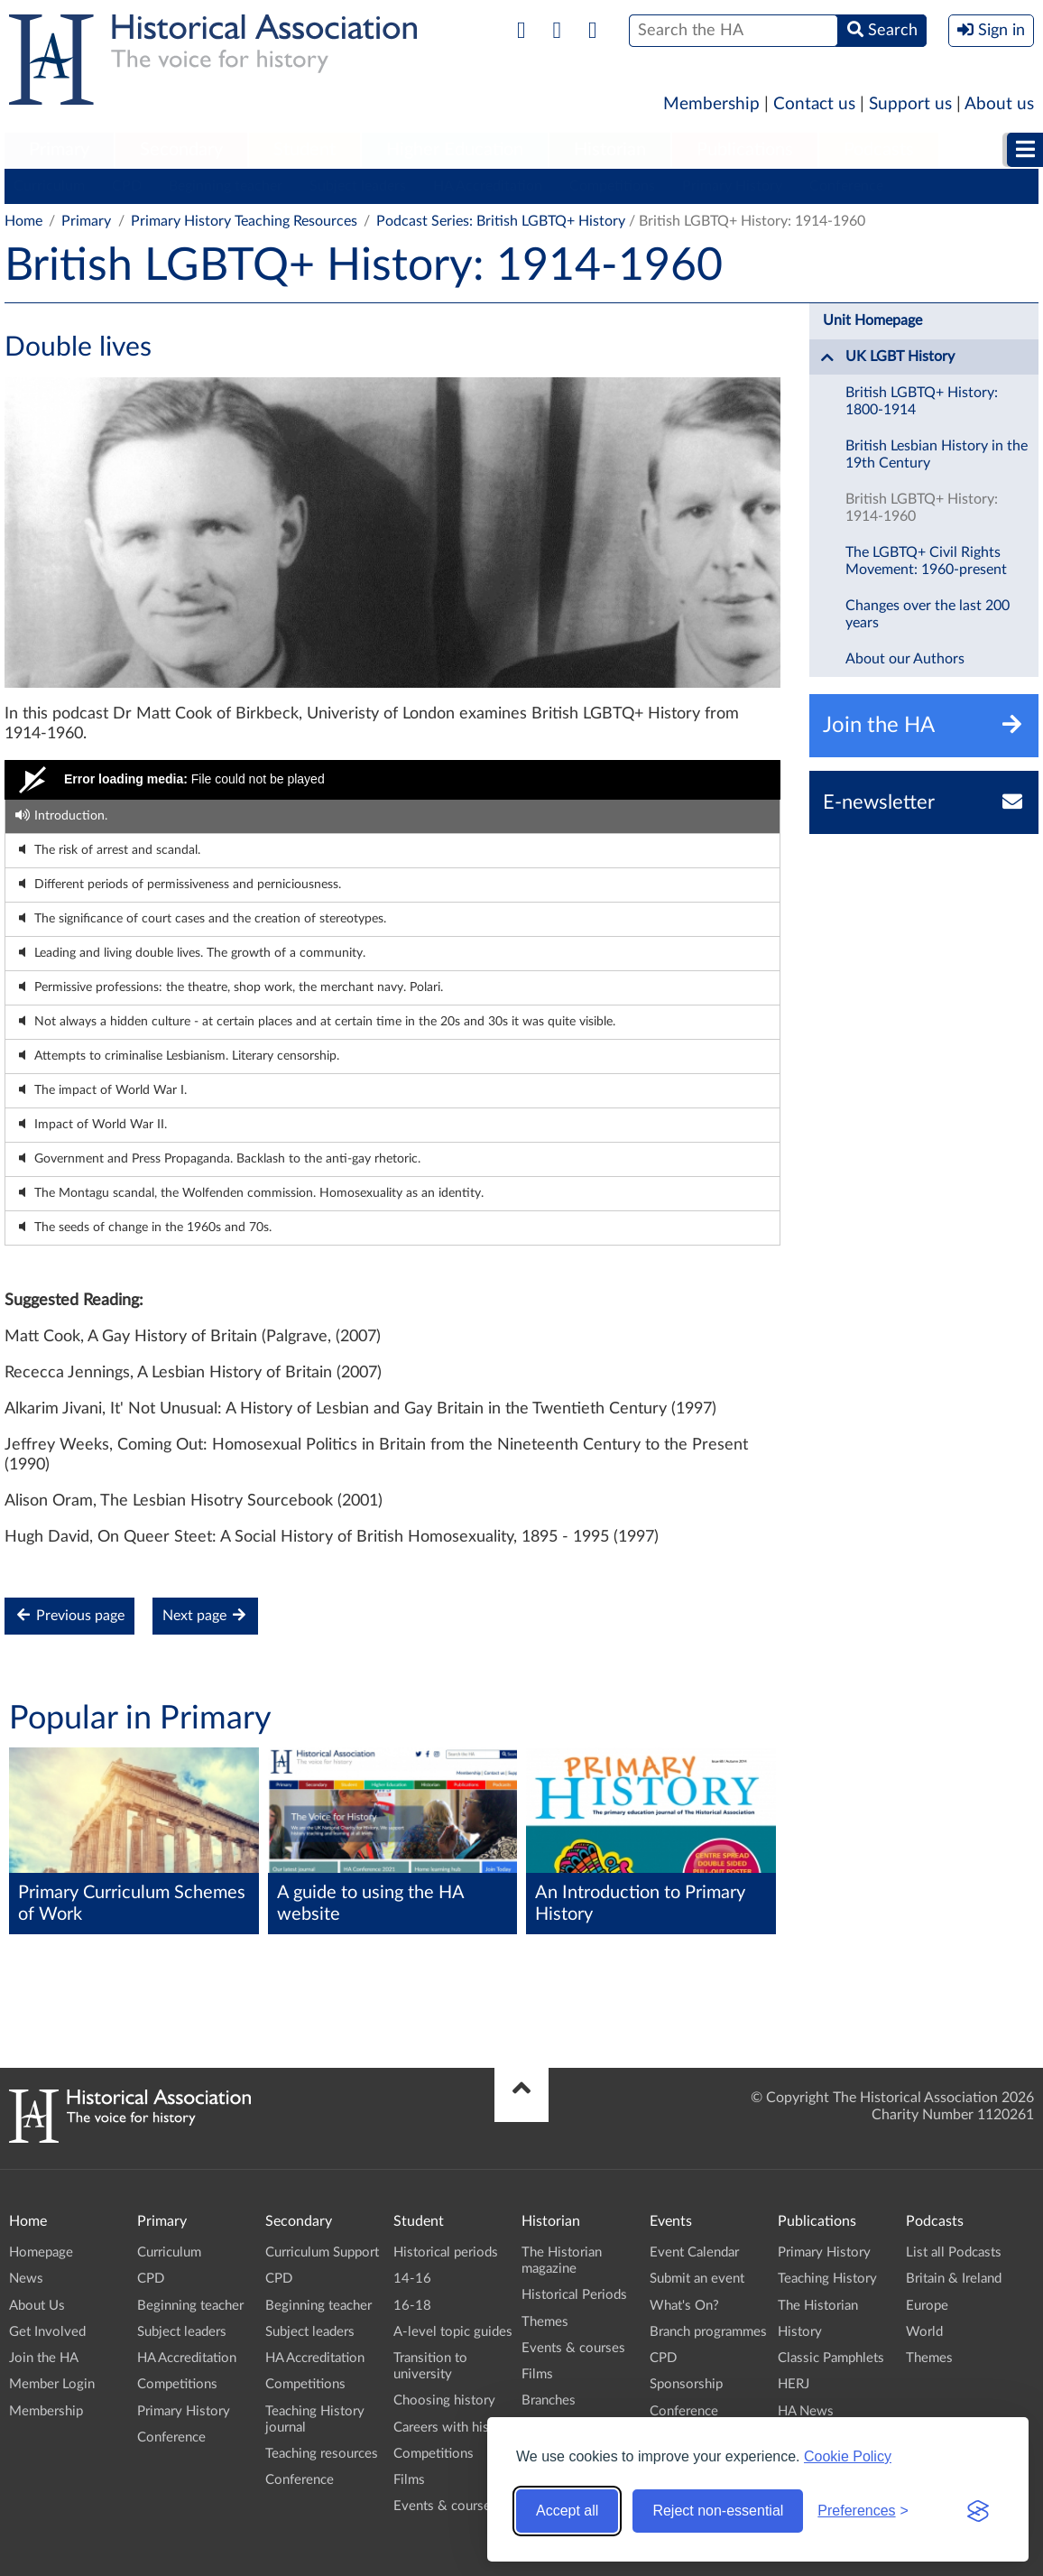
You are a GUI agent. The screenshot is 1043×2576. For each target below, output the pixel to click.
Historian (610, 150)
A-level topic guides (452, 2332)
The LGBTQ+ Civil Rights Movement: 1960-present (926, 561)
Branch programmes (708, 2332)
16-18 (412, 2305)
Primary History (732, 186)
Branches (549, 2400)
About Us (37, 2305)
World (924, 2332)
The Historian (818, 2305)
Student (304, 150)
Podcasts (879, 150)
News (26, 2278)
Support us (910, 104)
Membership (711, 104)
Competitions (612, 186)
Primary (59, 150)
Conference (846, 186)
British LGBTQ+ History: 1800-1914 (921, 401)
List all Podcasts (953, 2252)
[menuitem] (59, 151)
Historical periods (445, 2252)
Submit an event (697, 2278)
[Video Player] (392, 780)
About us (999, 104)
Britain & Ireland (953, 2278)
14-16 (412, 2278)
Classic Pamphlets (831, 2358)
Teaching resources (321, 2453)
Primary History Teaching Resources (244, 221)
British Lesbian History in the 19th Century (936, 454)
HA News (806, 2411)
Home (23, 221)
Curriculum (49, 186)
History (800, 2332)
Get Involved (47, 2332)
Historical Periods (574, 2295)
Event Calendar (694, 2252)
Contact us (814, 104)
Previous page (69, 1615)
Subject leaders (357, 186)
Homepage (41, 2252)
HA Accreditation (487, 186)
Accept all (567, 2510)
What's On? (684, 2305)
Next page (205, 1615)
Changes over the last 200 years (927, 614)
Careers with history (453, 2427)
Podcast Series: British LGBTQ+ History (500, 221)
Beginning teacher (225, 186)
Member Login (52, 2384)
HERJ (793, 2384)
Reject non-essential (717, 2510)
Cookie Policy (847, 2456)
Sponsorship (686, 2384)
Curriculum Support (322, 2252)
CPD (127, 186)
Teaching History (827, 2278)
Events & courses (445, 2506)
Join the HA (43, 2358)
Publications (745, 150)
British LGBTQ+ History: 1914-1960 (921, 508)
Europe (927, 2305)
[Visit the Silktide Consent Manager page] (978, 2511)
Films (409, 2480)
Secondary (181, 150)
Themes (545, 2322)
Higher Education (454, 150)
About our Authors (905, 659)
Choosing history (444, 2400)
